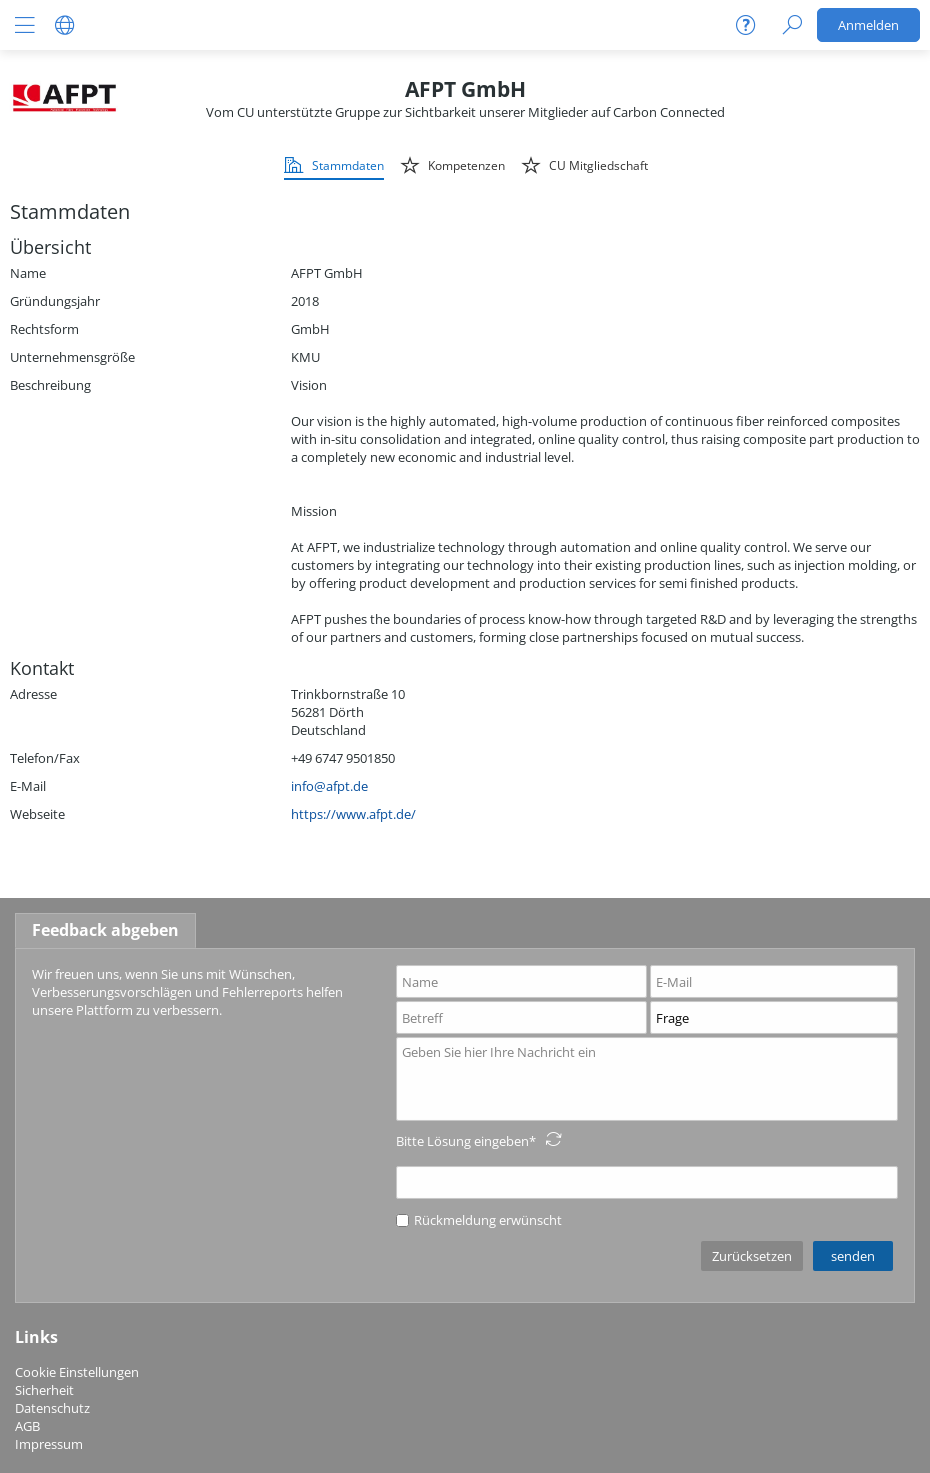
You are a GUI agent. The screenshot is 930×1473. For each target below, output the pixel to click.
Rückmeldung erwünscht (479, 1220)
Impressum (49, 1444)
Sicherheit (44, 1390)
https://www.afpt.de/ (353, 814)
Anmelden (868, 25)
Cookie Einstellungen (77, 1372)
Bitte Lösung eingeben (462, 1141)
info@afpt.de (329, 786)
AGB (27, 1426)
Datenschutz (52, 1408)
